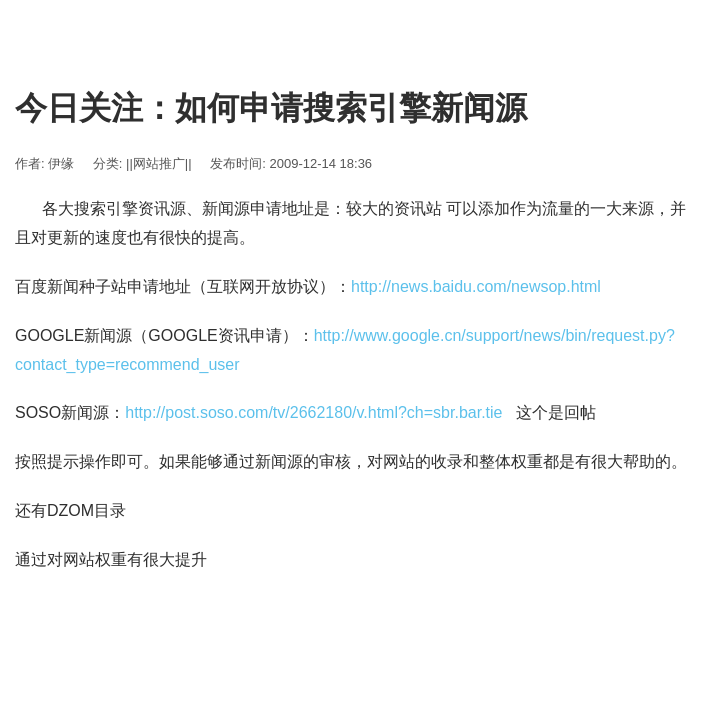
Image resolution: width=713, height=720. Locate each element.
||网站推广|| (159, 163)
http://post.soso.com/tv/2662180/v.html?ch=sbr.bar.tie (313, 412)
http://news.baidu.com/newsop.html (476, 286)
